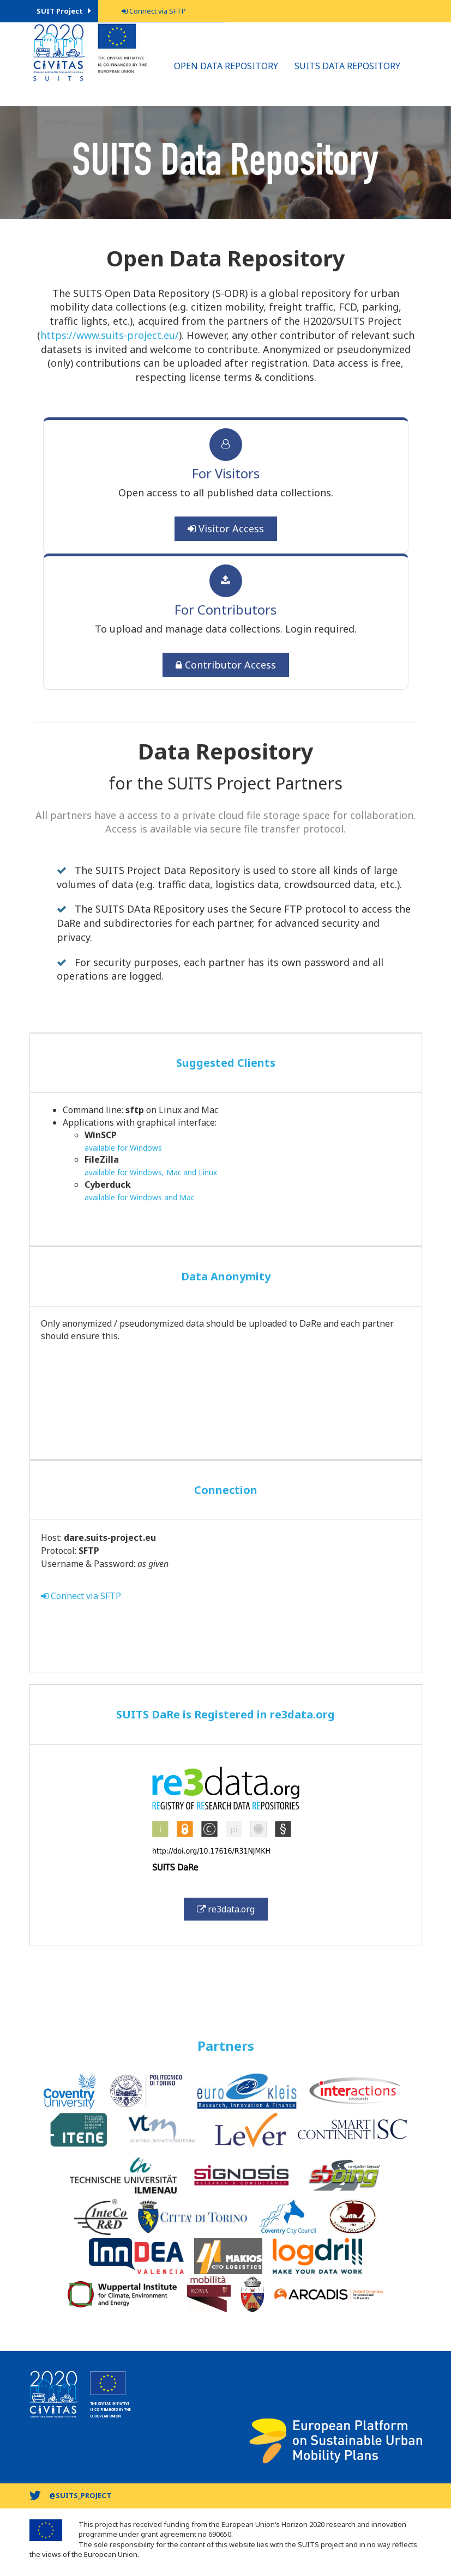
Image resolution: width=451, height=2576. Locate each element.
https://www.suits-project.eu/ (109, 335)
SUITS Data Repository (347, 66)
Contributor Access (226, 664)
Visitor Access (226, 528)
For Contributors (225, 609)
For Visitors (226, 473)
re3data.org (226, 1909)
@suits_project (80, 2495)
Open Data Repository (226, 66)
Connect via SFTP (81, 1596)
